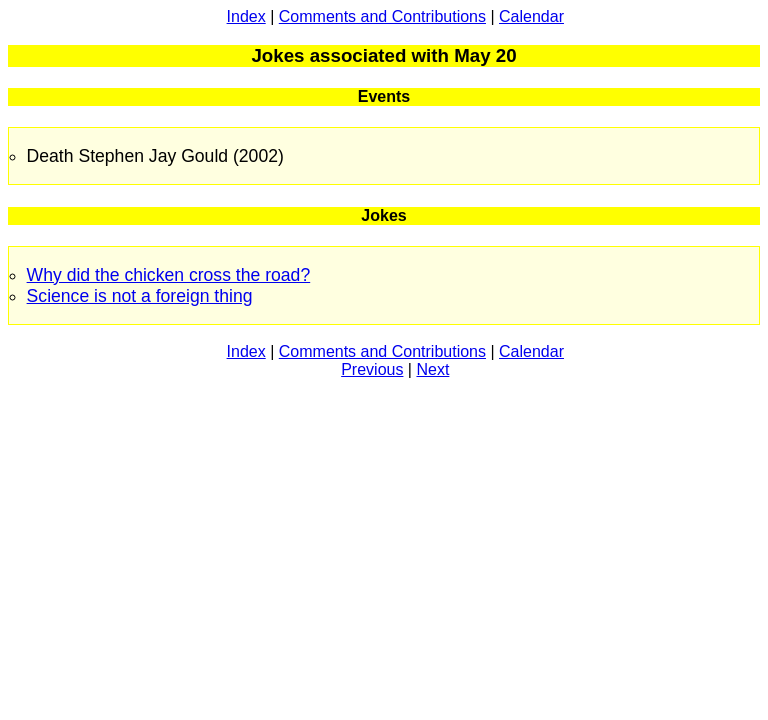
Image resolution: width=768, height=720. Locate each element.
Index (246, 16)
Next (432, 369)
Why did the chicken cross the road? (169, 275)
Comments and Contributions (382, 16)
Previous (372, 369)
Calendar (531, 16)
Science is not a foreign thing (140, 296)
